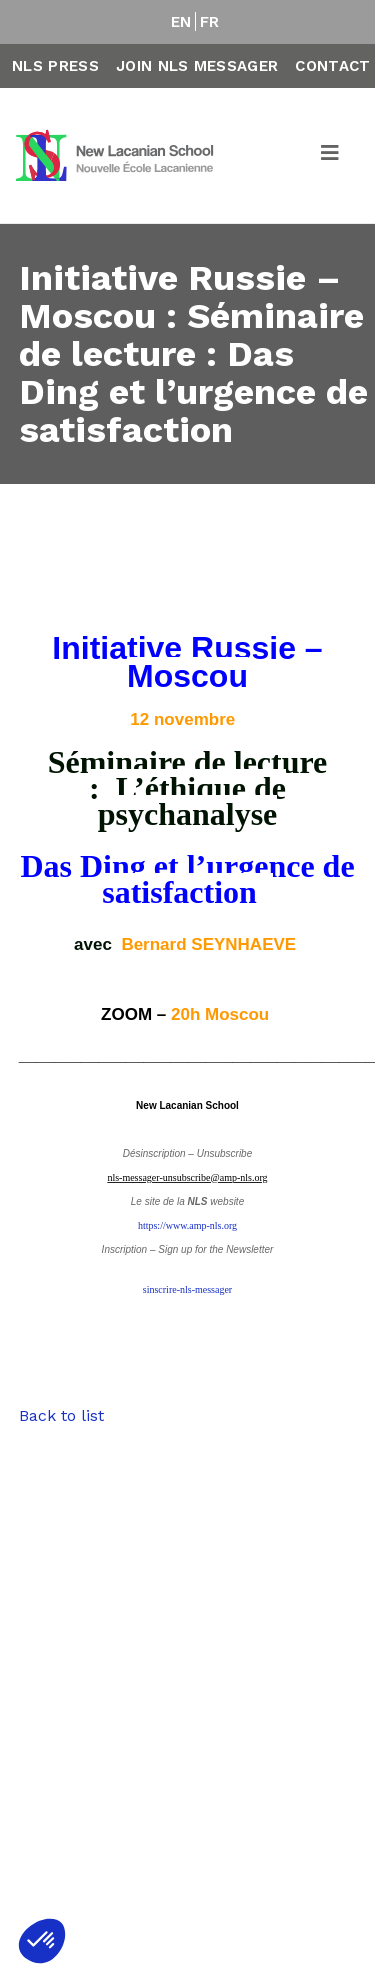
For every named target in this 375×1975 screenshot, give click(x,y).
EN (181, 22)
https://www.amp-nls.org (187, 1225)
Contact (332, 66)
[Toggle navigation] (331, 156)
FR (210, 22)
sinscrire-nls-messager (187, 1289)
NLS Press (55, 66)
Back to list (61, 1415)
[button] (42, 1941)
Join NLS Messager (197, 66)
